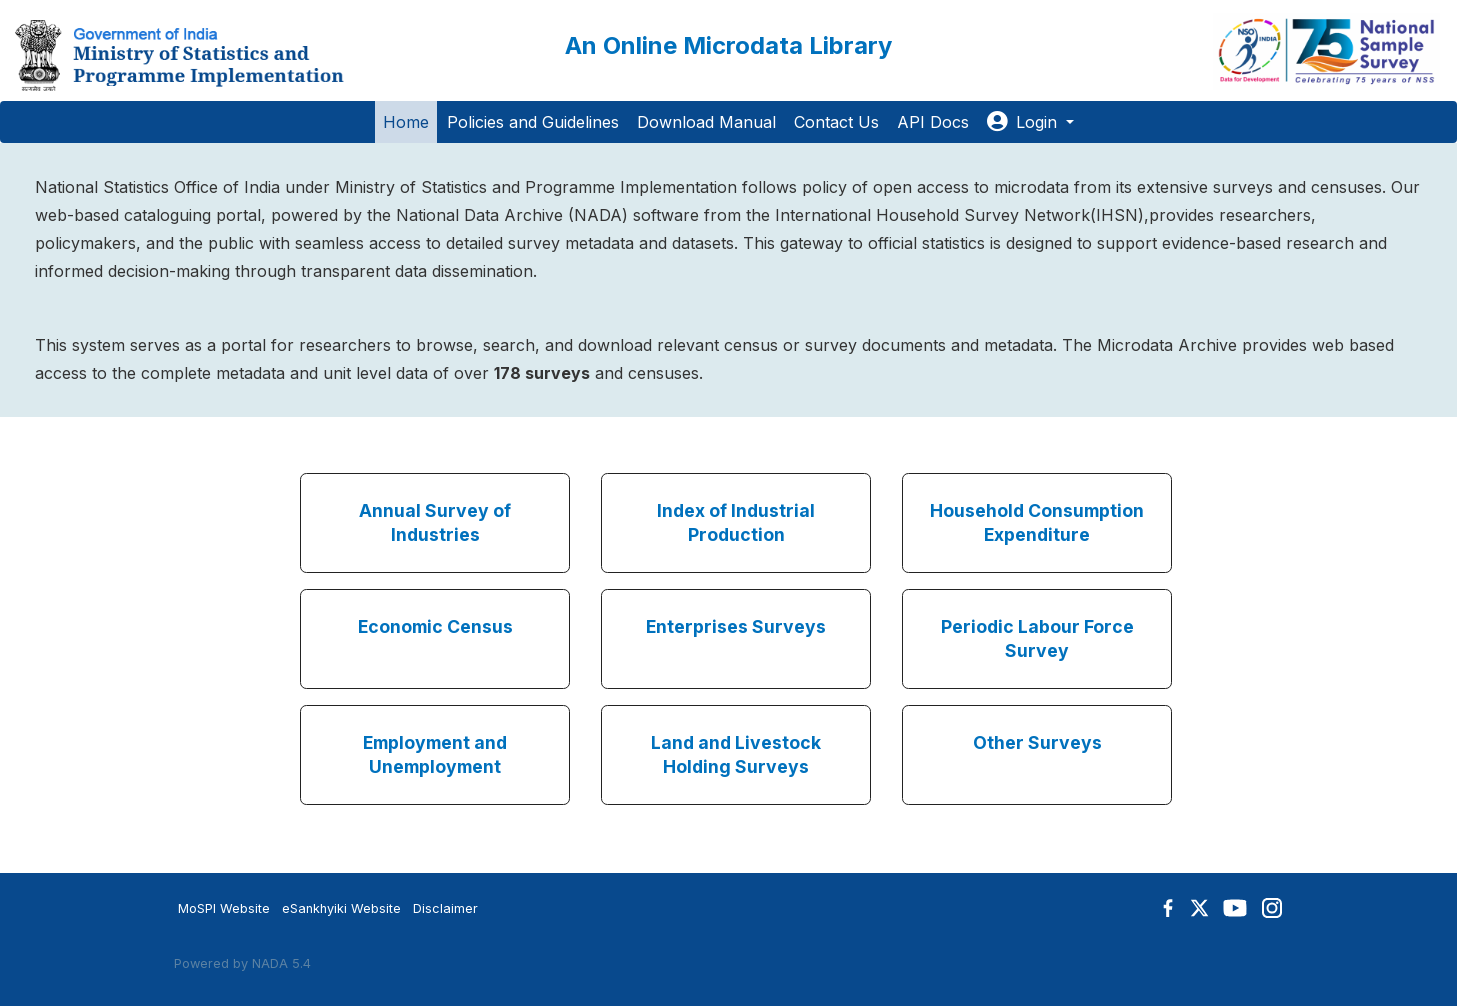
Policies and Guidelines (533, 122)
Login (1024, 122)
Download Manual (706, 122)
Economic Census (435, 626)
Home (406, 122)
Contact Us (836, 122)
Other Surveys (1037, 742)
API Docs (933, 122)
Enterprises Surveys (736, 626)
